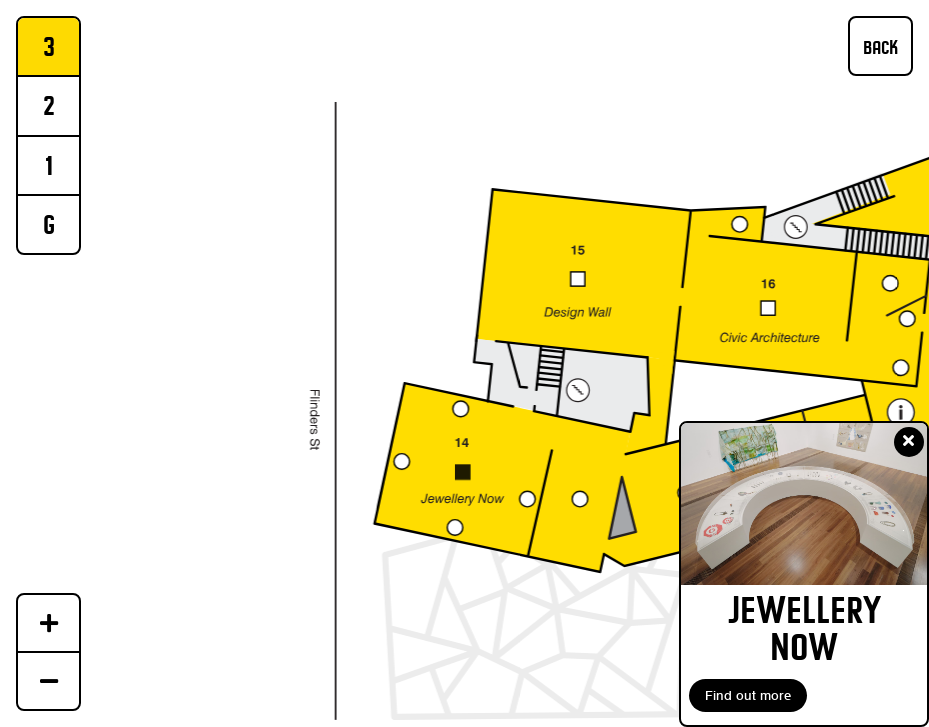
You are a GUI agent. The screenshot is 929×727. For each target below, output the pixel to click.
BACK (880, 47)
